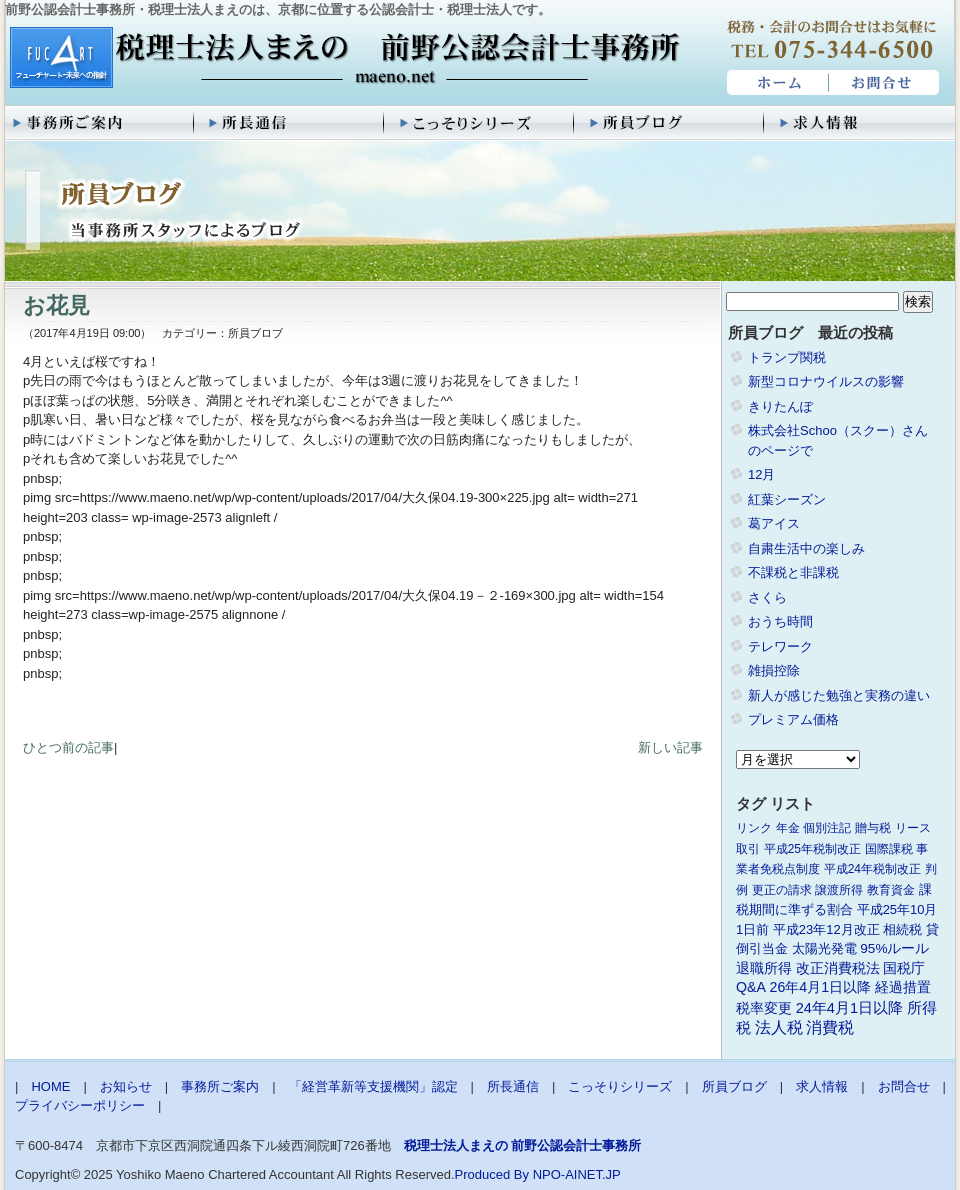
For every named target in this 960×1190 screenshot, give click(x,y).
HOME (775, 83)
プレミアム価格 (793, 719)
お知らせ (126, 1086)
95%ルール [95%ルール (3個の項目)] (894, 948)
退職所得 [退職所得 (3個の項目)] (764, 968)
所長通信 (290, 123)
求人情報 (860, 123)
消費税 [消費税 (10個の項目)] (830, 1027)
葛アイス (774, 523)
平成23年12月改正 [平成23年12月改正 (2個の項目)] (826, 929)
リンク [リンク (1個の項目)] (754, 828)
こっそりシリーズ (480, 123)
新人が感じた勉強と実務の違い (839, 695)
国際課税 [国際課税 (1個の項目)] (889, 849)
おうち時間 (780, 621)
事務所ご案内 (100, 123)
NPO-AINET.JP (577, 1174)
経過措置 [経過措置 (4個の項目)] (903, 987)
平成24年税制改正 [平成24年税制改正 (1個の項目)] (872, 869)
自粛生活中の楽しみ (806, 548)
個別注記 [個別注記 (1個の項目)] (827, 828)
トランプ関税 (787, 357)
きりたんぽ (780, 406)
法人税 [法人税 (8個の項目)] (779, 1027)
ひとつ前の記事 (68, 747)
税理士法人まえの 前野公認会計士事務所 (342, 59)
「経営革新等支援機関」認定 (373, 1086)
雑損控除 (774, 670)
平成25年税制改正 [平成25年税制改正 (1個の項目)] (812, 849)
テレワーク (780, 646)
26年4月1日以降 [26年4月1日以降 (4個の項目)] (821, 987)
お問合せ (885, 83)
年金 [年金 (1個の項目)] (788, 828)
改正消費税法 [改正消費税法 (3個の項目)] (838, 968)
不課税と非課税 (793, 572)
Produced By (492, 1174)
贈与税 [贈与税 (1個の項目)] (873, 828)
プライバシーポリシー (80, 1105)
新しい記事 (670, 747)
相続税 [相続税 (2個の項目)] (902, 929)
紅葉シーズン (787, 499)
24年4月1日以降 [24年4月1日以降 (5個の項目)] (849, 1008)
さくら (767, 597)
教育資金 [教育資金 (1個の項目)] (891, 890)
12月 (761, 474)
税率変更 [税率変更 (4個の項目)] (764, 1008)
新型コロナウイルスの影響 (826, 381)
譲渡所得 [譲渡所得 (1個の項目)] (839, 890)
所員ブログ (670, 123)
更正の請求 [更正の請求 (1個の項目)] (782, 890)
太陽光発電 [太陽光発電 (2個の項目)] (824, 948)
